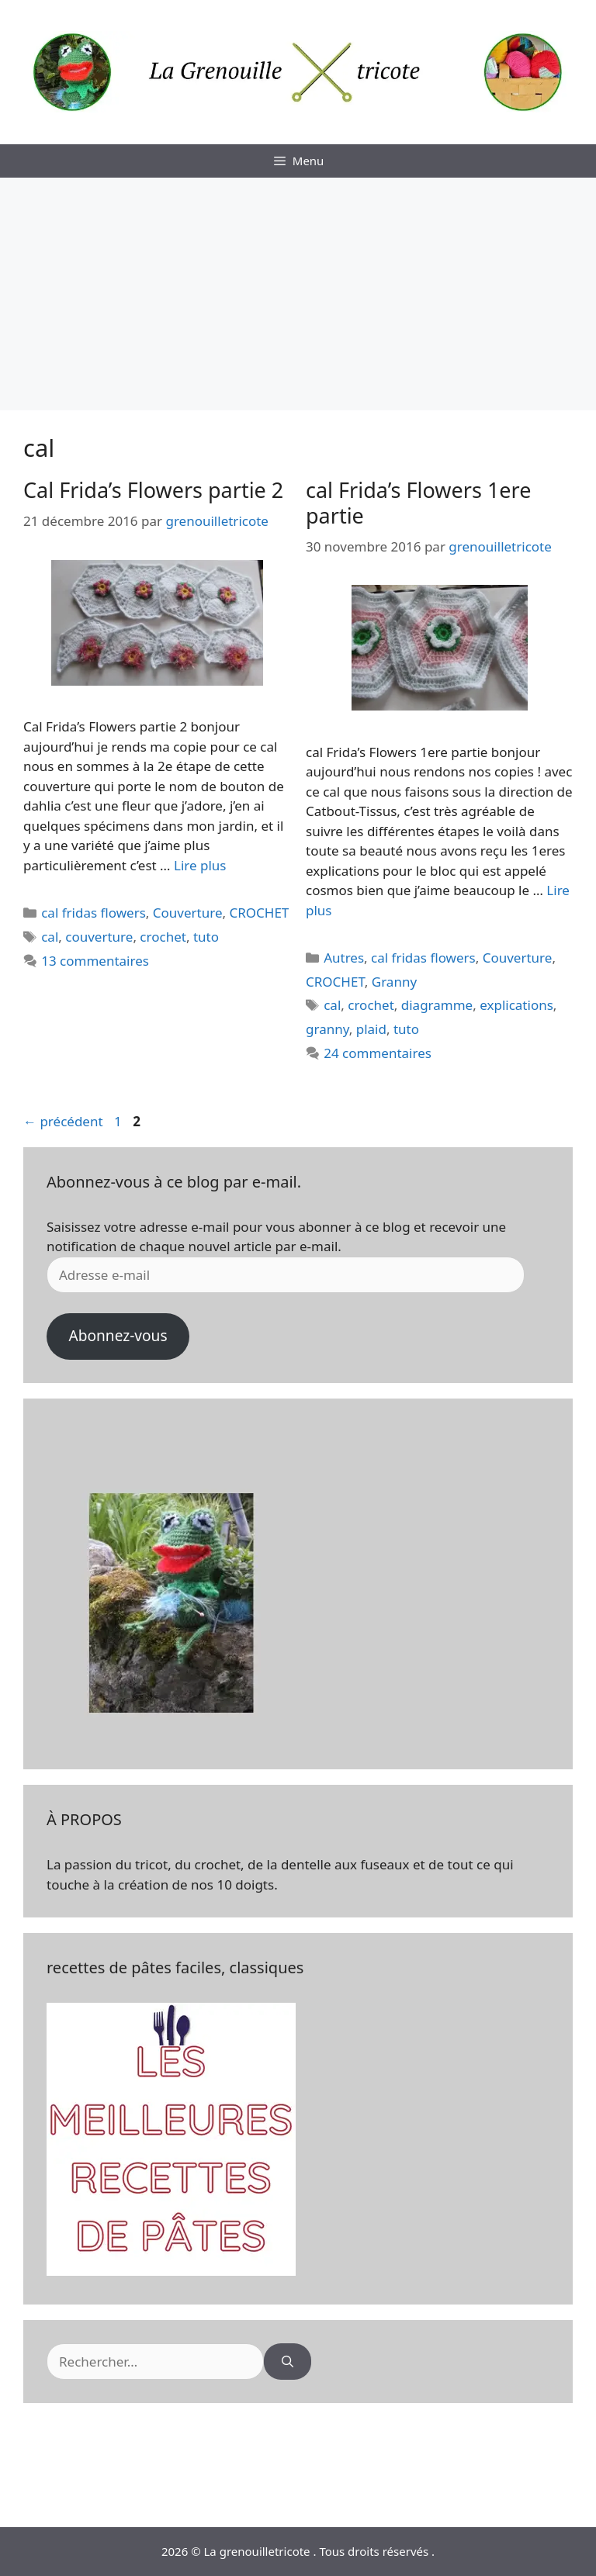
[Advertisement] (298, 294)
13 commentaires (95, 961)
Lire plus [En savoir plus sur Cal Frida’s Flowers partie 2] (200, 865)
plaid (371, 1029)
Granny (394, 982)
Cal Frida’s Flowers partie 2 (153, 489)
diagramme (437, 1005)
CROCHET (259, 912)
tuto (206, 937)
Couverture (188, 912)
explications (516, 1005)
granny (327, 1029)
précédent (63, 1121)
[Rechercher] (287, 2362)
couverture (99, 937)
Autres (344, 957)
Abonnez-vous (117, 1336)
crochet (163, 937)
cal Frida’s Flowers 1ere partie (418, 502)
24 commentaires (377, 1053)
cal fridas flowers (93, 912)
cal (49, 937)
